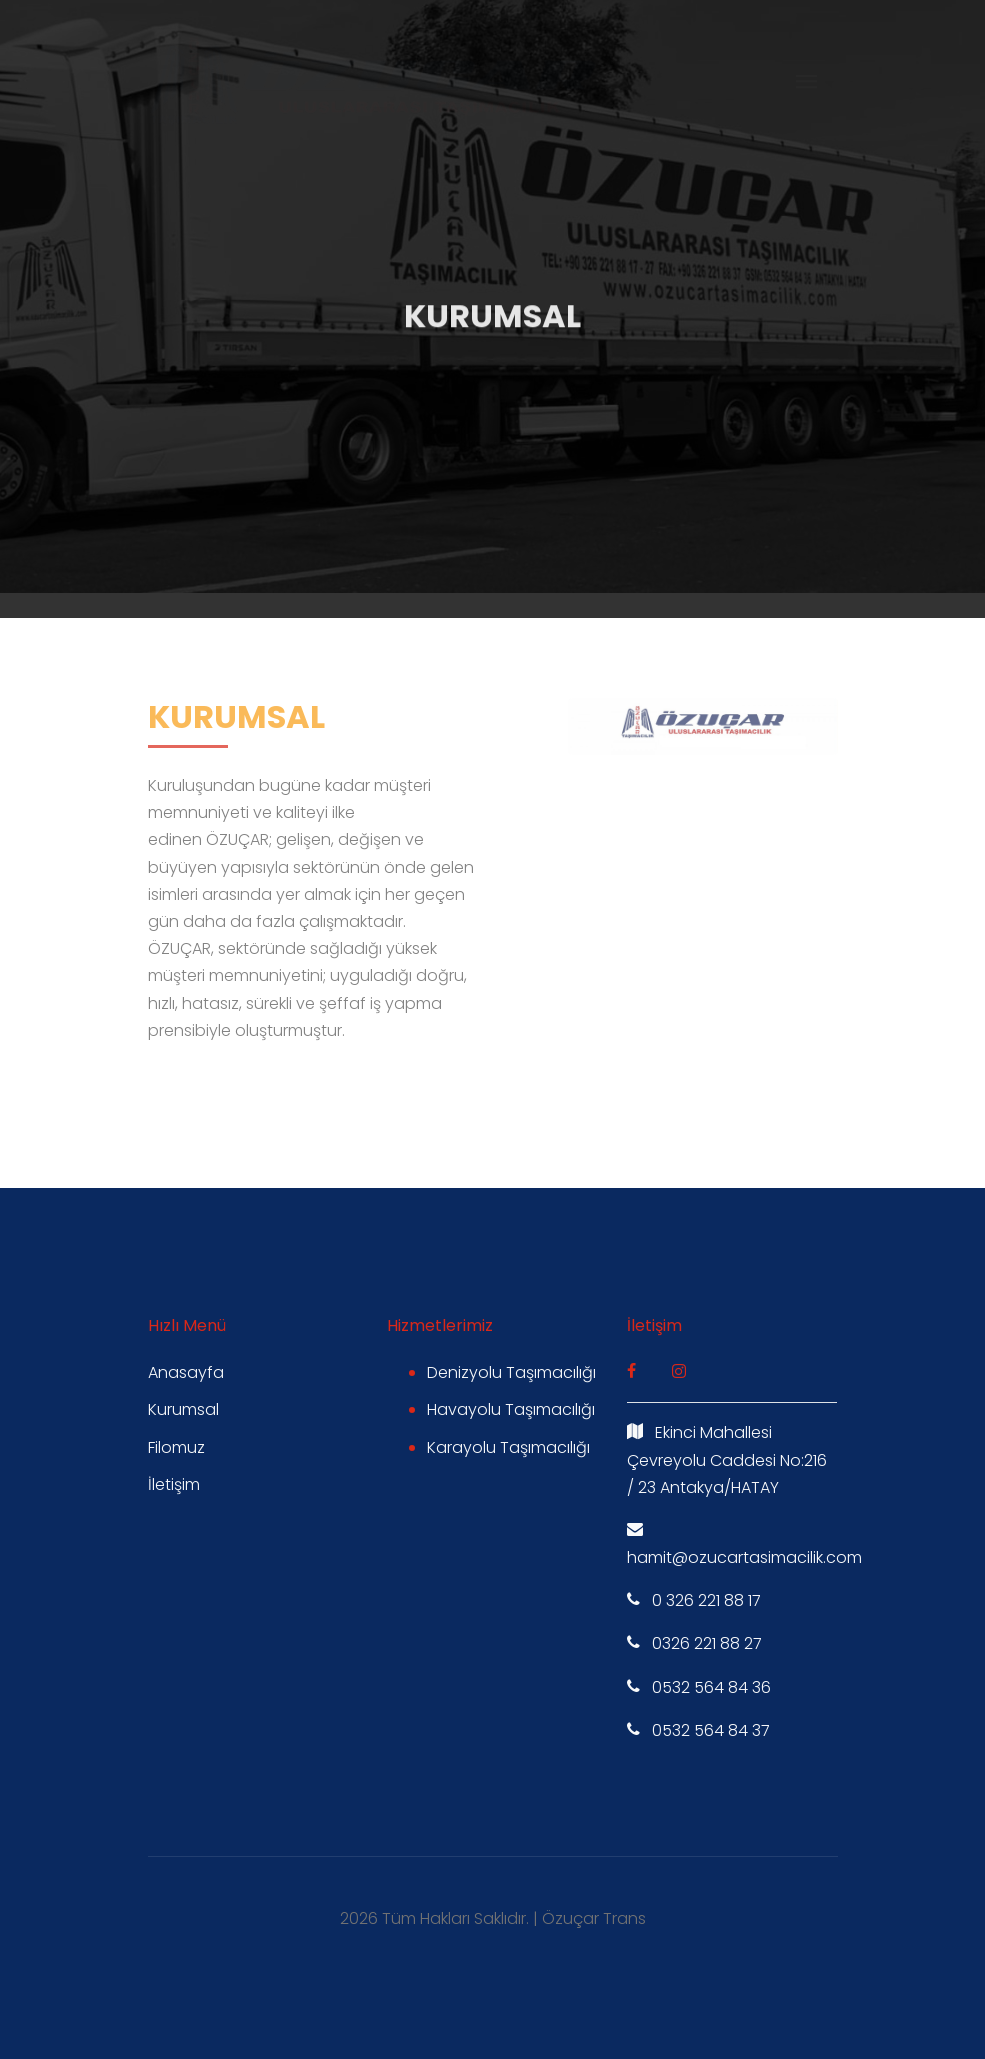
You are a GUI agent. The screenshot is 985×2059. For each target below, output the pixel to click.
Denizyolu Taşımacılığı (511, 1372)
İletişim (174, 1484)
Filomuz (176, 1447)
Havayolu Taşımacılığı (511, 1409)
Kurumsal (183, 1409)
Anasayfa (186, 1372)
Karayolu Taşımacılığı (508, 1447)
